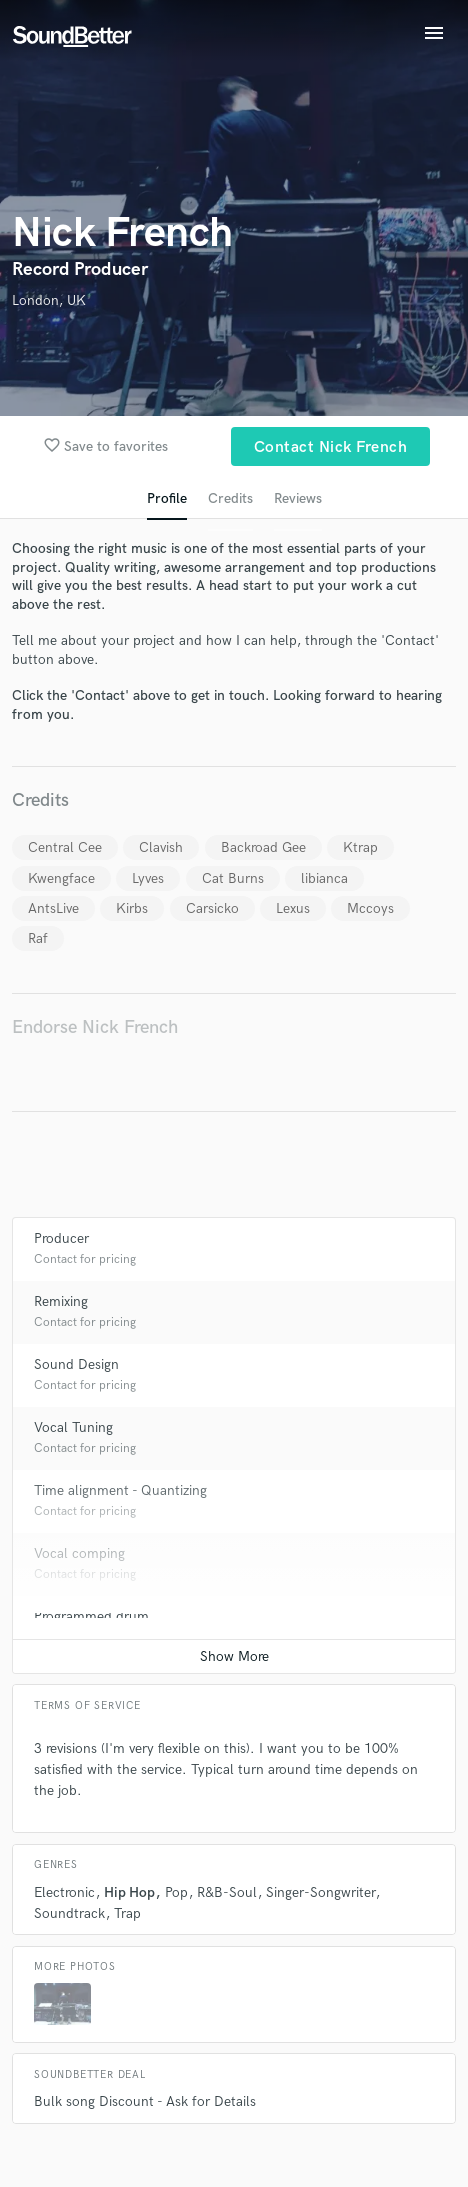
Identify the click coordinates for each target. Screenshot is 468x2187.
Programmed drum (91, 1616)
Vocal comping (79, 1553)
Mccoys (370, 908)
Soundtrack (69, 1913)
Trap (127, 1913)
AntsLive (53, 908)
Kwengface (61, 878)
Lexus (293, 908)
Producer (61, 1238)
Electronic (64, 1892)
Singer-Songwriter (320, 1892)
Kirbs (132, 908)
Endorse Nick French (95, 1027)
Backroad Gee (263, 847)
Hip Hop (129, 1892)
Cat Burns (233, 878)
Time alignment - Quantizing (120, 1490)
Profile (167, 498)
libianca (324, 878)
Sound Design (76, 1364)
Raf (38, 938)
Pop (176, 1892)
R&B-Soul (227, 1892)
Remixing (61, 1301)
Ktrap (360, 847)
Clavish (161, 847)
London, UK (49, 300)
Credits (230, 498)
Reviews (298, 498)
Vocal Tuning (73, 1427)
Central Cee (65, 847)
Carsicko (212, 908)
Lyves (148, 878)
